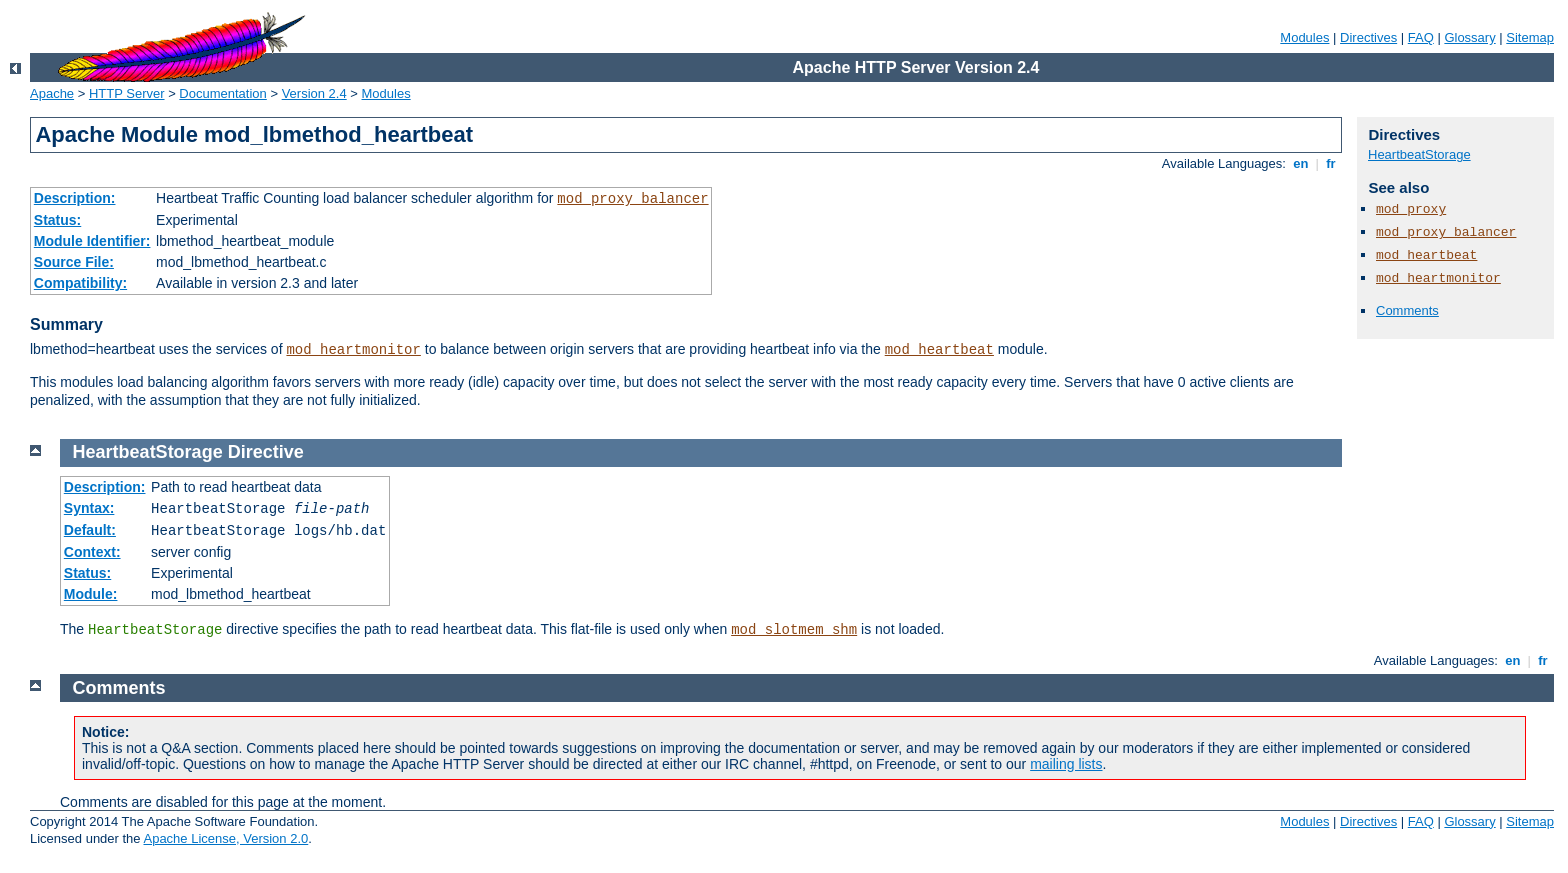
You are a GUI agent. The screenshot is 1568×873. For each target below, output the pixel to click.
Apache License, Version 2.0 (225, 838)
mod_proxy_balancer (632, 199)
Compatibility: (80, 283)
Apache (52, 93)
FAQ (1421, 37)
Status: (57, 220)
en (1301, 163)
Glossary (1469, 37)
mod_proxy (1411, 209)
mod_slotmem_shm (794, 630)
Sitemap (1530, 37)
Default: (90, 530)
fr (1331, 163)
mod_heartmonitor (353, 350)
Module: (91, 594)
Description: (75, 198)
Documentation (222, 93)
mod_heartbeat (939, 350)
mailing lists (1066, 764)
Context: (92, 552)
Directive (266, 452)
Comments (1407, 310)
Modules (1304, 37)
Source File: (74, 262)
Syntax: (89, 508)
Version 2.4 (314, 93)
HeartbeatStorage (1419, 154)
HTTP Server (127, 93)
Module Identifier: (92, 241)
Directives (1368, 37)
